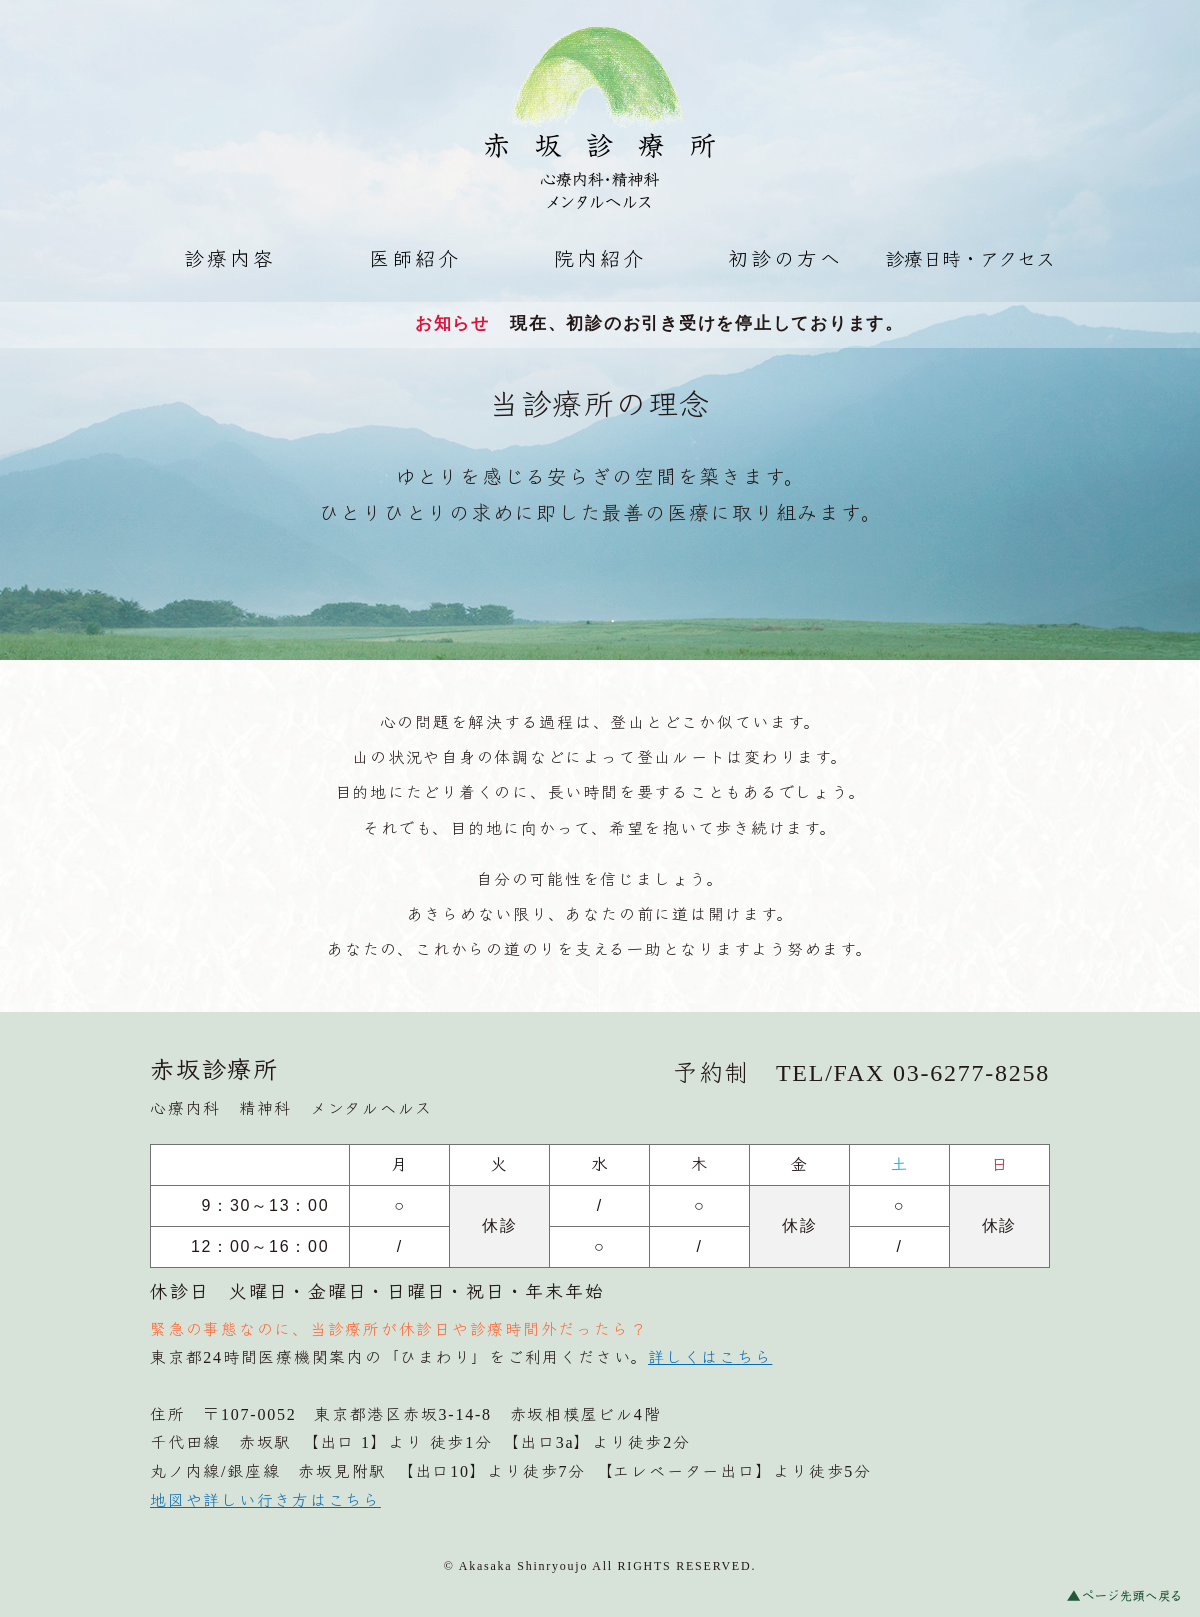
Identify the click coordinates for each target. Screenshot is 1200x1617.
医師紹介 (415, 259)
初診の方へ (785, 259)
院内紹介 (600, 259)
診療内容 (230, 259)
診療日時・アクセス (970, 259)
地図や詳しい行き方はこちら (265, 1500)
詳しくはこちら (710, 1357)
